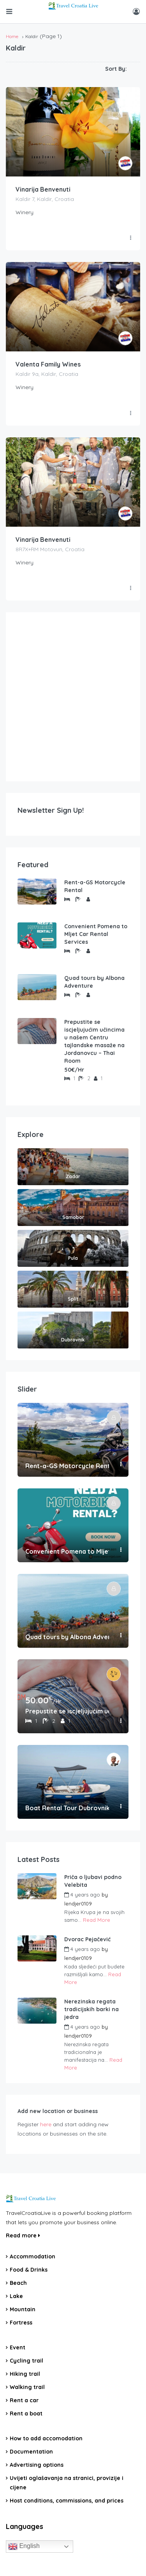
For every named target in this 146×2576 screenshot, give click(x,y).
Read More (96, 1920)
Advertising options (36, 2464)
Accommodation (32, 2256)
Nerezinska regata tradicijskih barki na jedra (91, 2009)
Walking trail (27, 2387)
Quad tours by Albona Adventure (94, 982)
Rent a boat (26, 2413)
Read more (23, 2235)
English (24, 2546)
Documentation (31, 2451)
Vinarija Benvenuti (43, 189)
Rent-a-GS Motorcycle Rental (94, 886)
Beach (18, 2282)
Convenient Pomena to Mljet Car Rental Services (95, 934)
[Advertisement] (73, 697)
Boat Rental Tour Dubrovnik (67, 1808)
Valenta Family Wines (48, 364)
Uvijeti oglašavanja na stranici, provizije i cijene (66, 2483)
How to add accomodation (46, 2438)
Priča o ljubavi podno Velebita (92, 1881)
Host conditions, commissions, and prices (66, 2500)
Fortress (21, 2322)
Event (17, 2347)
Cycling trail (26, 2360)
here (45, 2124)
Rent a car (24, 2400)
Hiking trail (25, 2373)
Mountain (22, 2309)
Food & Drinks (28, 2269)
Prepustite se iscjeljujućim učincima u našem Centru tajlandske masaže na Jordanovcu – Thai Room (94, 1041)
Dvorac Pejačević (87, 1939)
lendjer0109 (78, 1903)
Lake (16, 2296)
